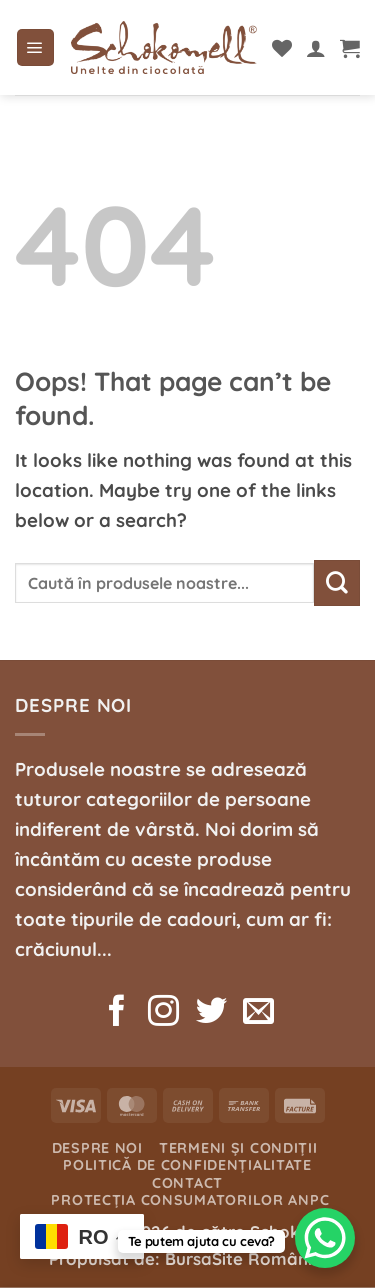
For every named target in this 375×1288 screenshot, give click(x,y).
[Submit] (337, 583)
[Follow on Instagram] (163, 1013)
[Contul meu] (316, 48)
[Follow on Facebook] (116, 1013)
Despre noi (97, 1148)
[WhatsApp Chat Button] (325, 1238)
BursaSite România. (246, 1258)
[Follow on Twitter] (210, 1013)
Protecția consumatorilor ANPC (190, 1200)
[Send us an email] (258, 1013)
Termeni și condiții (238, 1148)
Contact (187, 1183)
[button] (35, 48)
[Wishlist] (282, 48)
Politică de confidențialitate (187, 1165)
